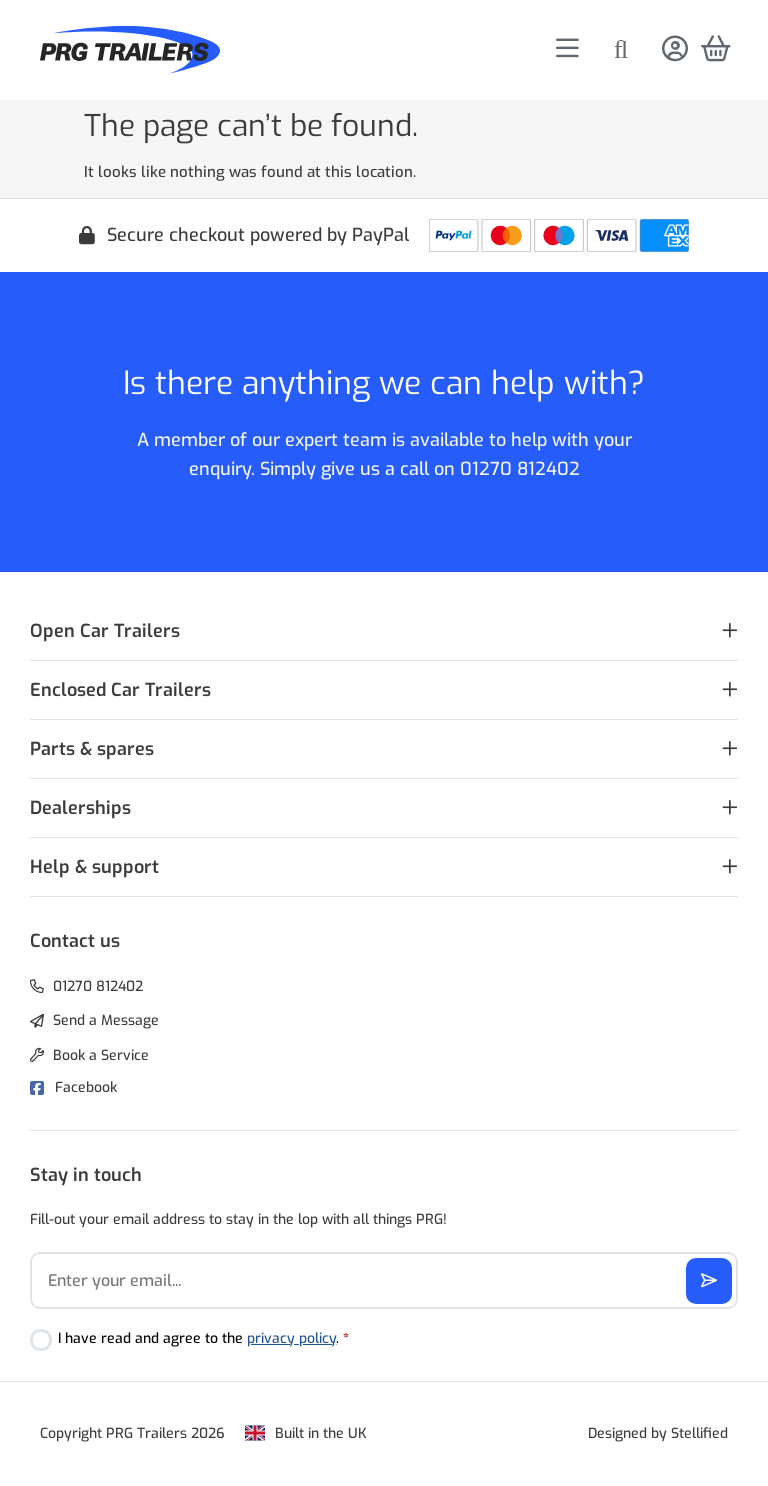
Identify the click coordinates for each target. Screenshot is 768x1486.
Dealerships (80, 808)
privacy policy (291, 1338)
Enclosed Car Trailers (120, 690)
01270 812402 (520, 469)
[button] (384, 631)
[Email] (384, 1280)
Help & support (94, 867)
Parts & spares (92, 749)
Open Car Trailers (105, 631)
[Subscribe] (709, 1281)
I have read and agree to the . (203, 1338)
